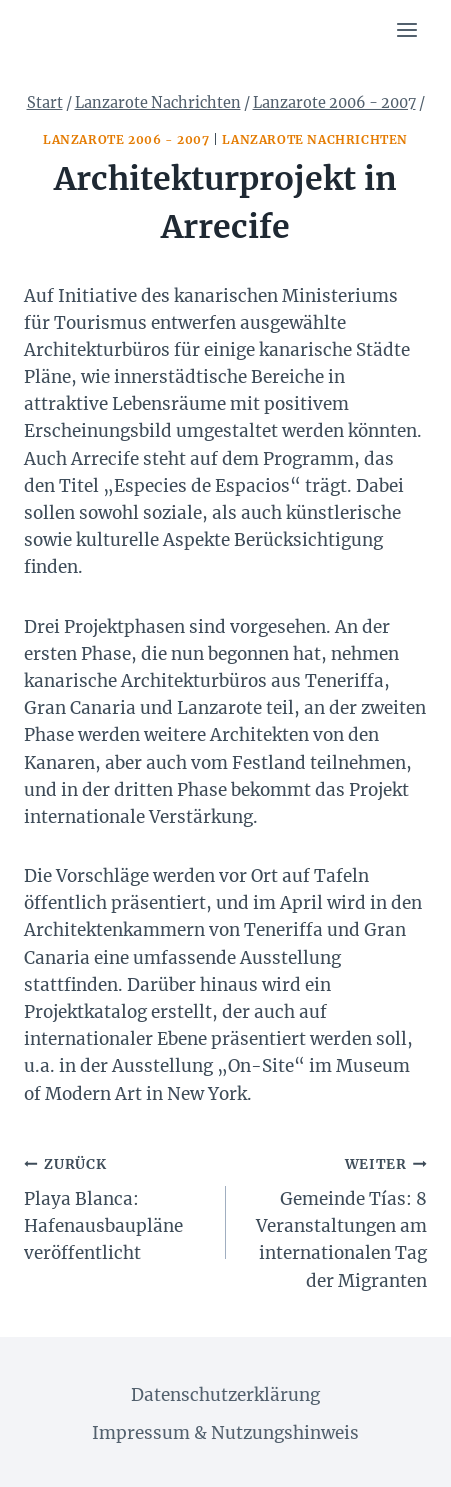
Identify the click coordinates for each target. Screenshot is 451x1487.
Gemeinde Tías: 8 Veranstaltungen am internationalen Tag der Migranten (335, 1220)
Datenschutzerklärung (225, 1395)
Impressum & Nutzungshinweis (225, 1433)
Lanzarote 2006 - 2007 (126, 139)
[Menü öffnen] (406, 29)
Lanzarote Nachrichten (315, 139)
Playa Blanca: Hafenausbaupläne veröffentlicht (116, 1207)
